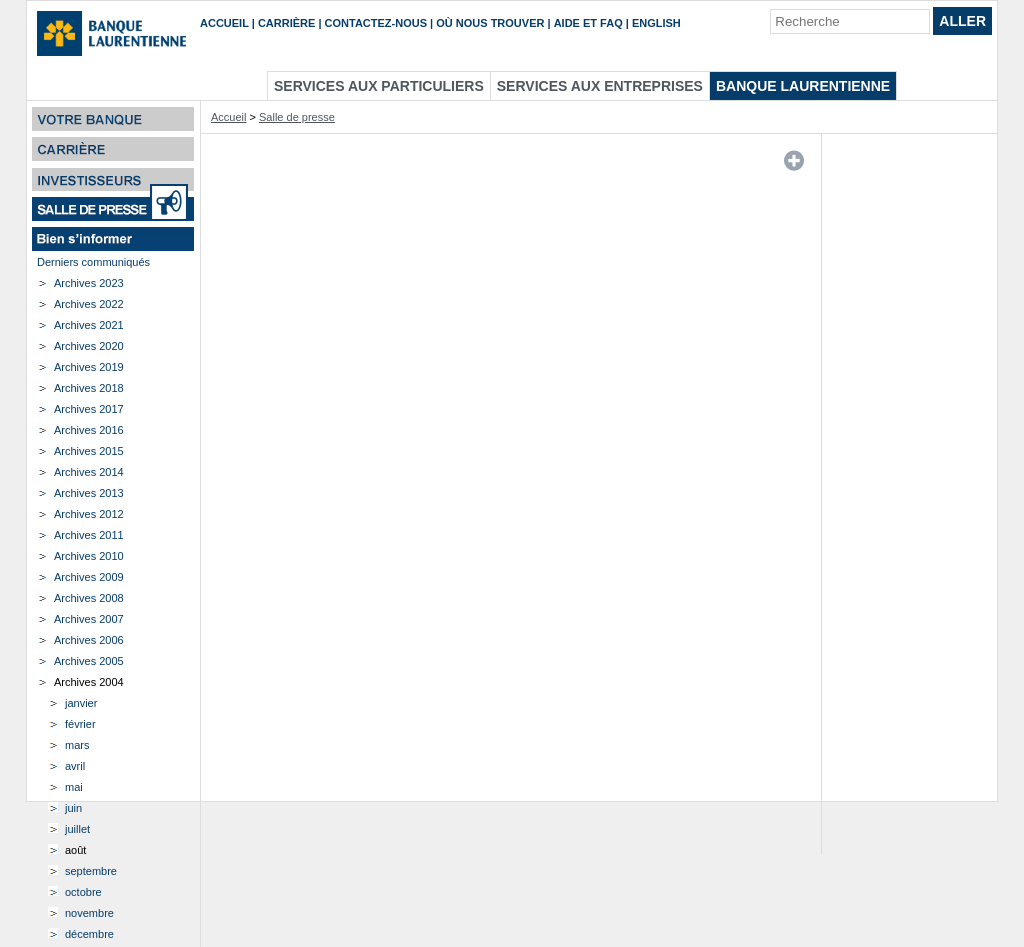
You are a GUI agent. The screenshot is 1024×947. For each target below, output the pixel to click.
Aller (962, 21)
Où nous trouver (490, 23)
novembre (89, 913)
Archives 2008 (89, 598)
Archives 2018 (89, 388)
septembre (91, 871)
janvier (81, 703)
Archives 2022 (89, 304)
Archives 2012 (89, 514)
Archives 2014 (89, 472)
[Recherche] (850, 21)
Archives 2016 (89, 430)
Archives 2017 (89, 409)
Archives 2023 (89, 283)
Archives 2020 (89, 346)
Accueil (224, 23)
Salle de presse (297, 117)
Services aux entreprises (600, 86)
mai (74, 787)
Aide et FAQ (588, 23)
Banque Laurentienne (803, 86)
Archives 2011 (89, 535)
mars (77, 745)
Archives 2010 (89, 556)
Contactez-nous (376, 23)
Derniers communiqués (93, 262)
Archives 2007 (89, 619)
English (656, 23)
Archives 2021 (89, 325)
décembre (89, 934)
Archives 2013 (89, 493)
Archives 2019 (89, 367)
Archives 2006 (89, 640)
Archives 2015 (89, 451)
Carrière (286, 23)
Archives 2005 (89, 661)
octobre (83, 892)
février (80, 724)
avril (75, 766)
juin (73, 808)
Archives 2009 (89, 577)
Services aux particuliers (379, 86)
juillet (77, 829)
